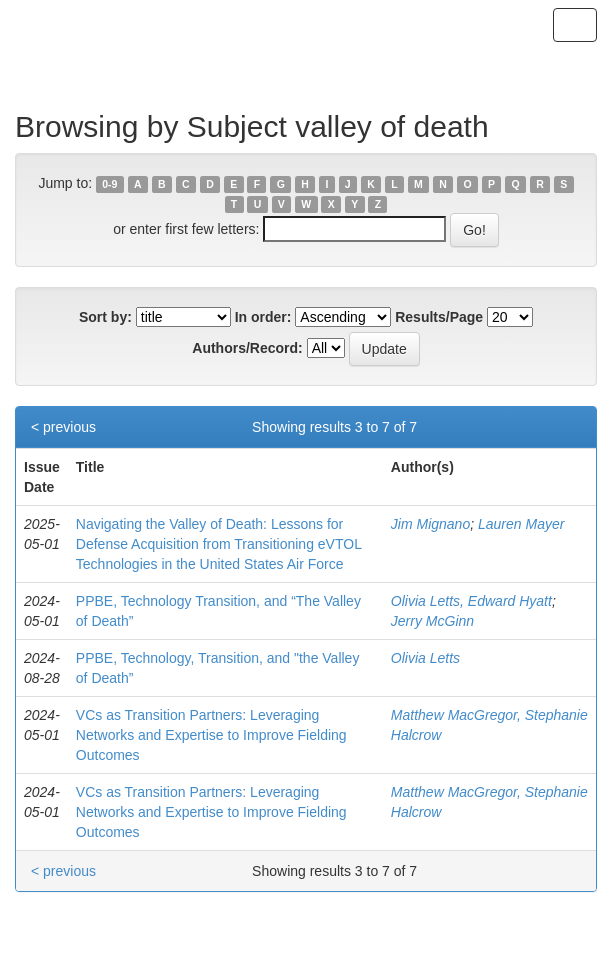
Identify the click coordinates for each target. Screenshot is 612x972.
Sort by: (105, 317)
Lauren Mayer (521, 524)
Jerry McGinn (432, 621)
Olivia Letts (425, 658)
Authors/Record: (247, 348)
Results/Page (439, 317)
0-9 (109, 184)
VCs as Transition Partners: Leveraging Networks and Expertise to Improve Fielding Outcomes (211, 735)
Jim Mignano (430, 524)
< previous (63, 427)
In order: (263, 317)
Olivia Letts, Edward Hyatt (471, 601)
